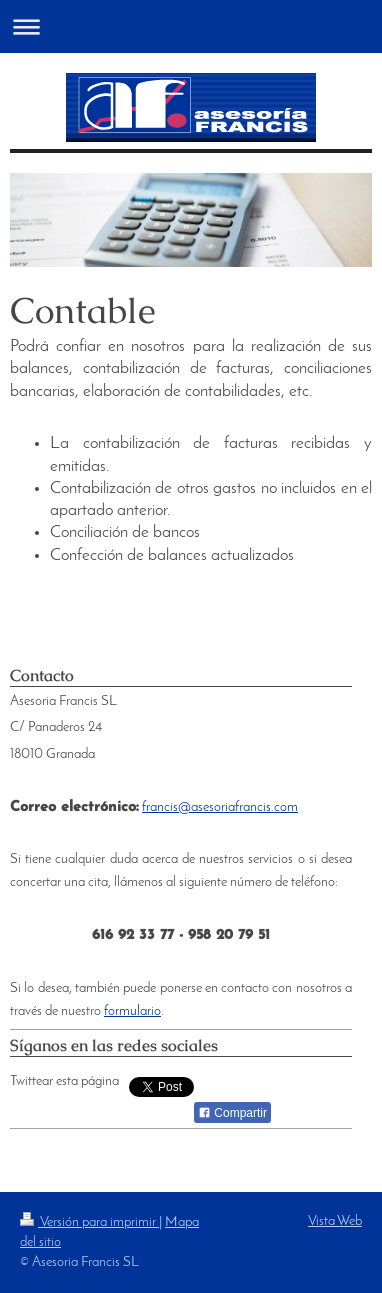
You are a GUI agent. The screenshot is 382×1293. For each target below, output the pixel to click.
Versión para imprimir (89, 1222)
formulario (132, 1011)
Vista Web (335, 1221)
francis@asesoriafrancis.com (220, 807)
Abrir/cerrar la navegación (191, 26)
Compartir (232, 1113)
